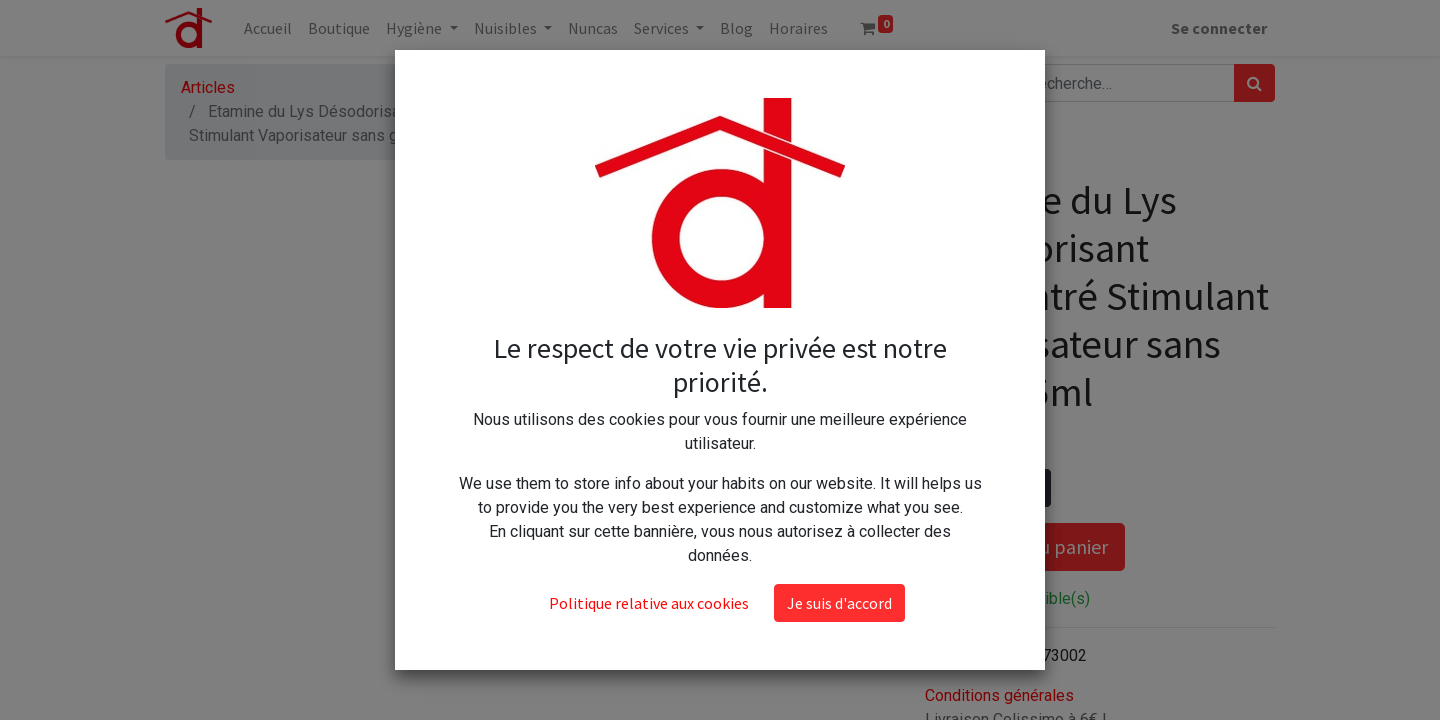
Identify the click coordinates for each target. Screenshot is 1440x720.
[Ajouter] (1031, 488)
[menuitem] (268, 28)
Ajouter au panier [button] (1025, 546)
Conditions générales (999, 695)
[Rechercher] (1254, 83)
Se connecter (1219, 28)
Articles (208, 87)
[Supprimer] (944, 488)
